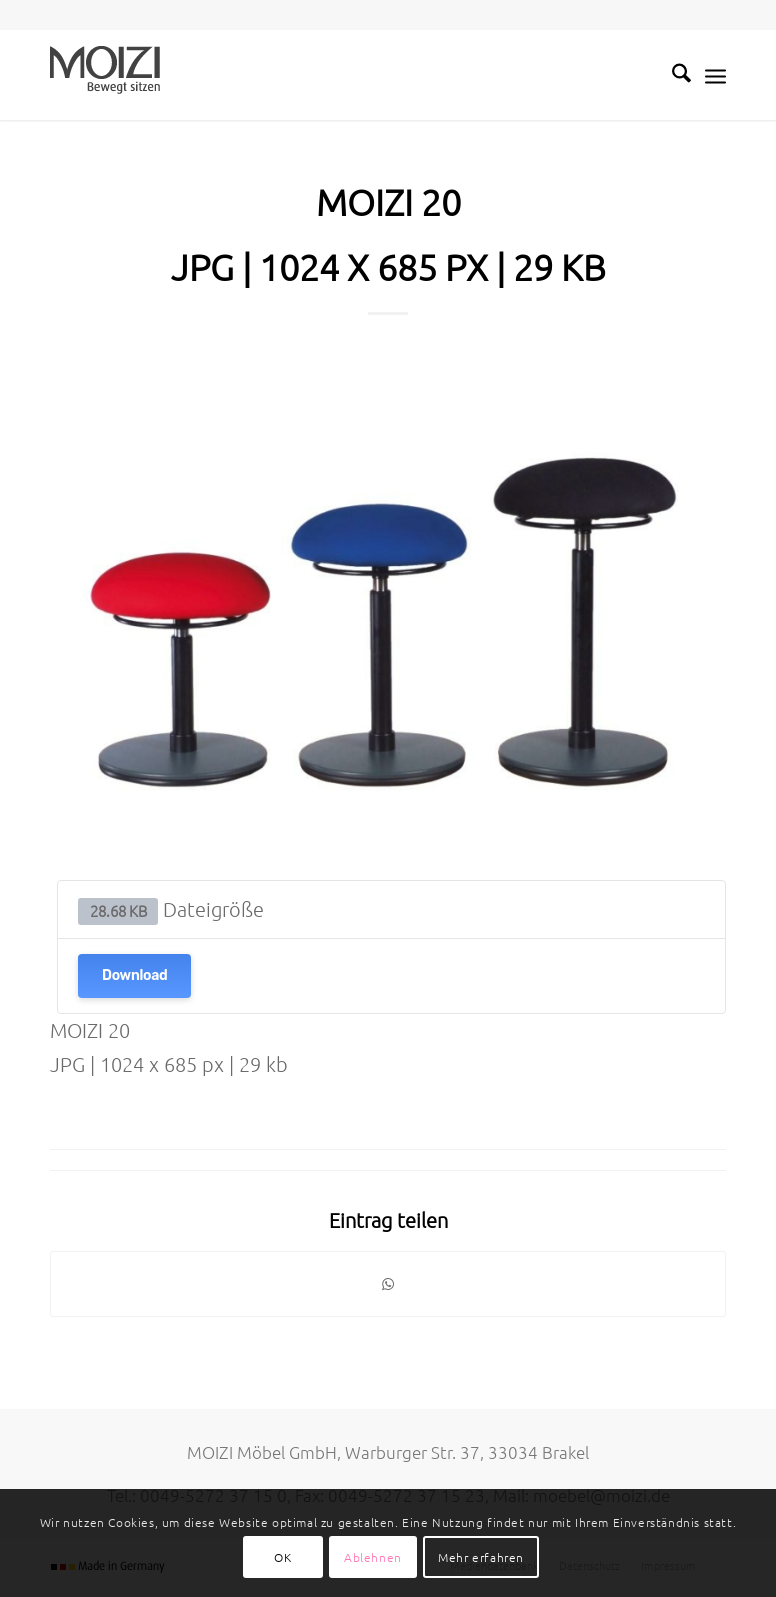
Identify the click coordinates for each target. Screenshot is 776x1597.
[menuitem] (671, 75)
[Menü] (715, 75)
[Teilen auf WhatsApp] (388, 1284)
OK (282, 1557)
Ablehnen (373, 1557)
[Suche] (671, 75)
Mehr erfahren (481, 1557)
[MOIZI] (105, 75)
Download (134, 975)
